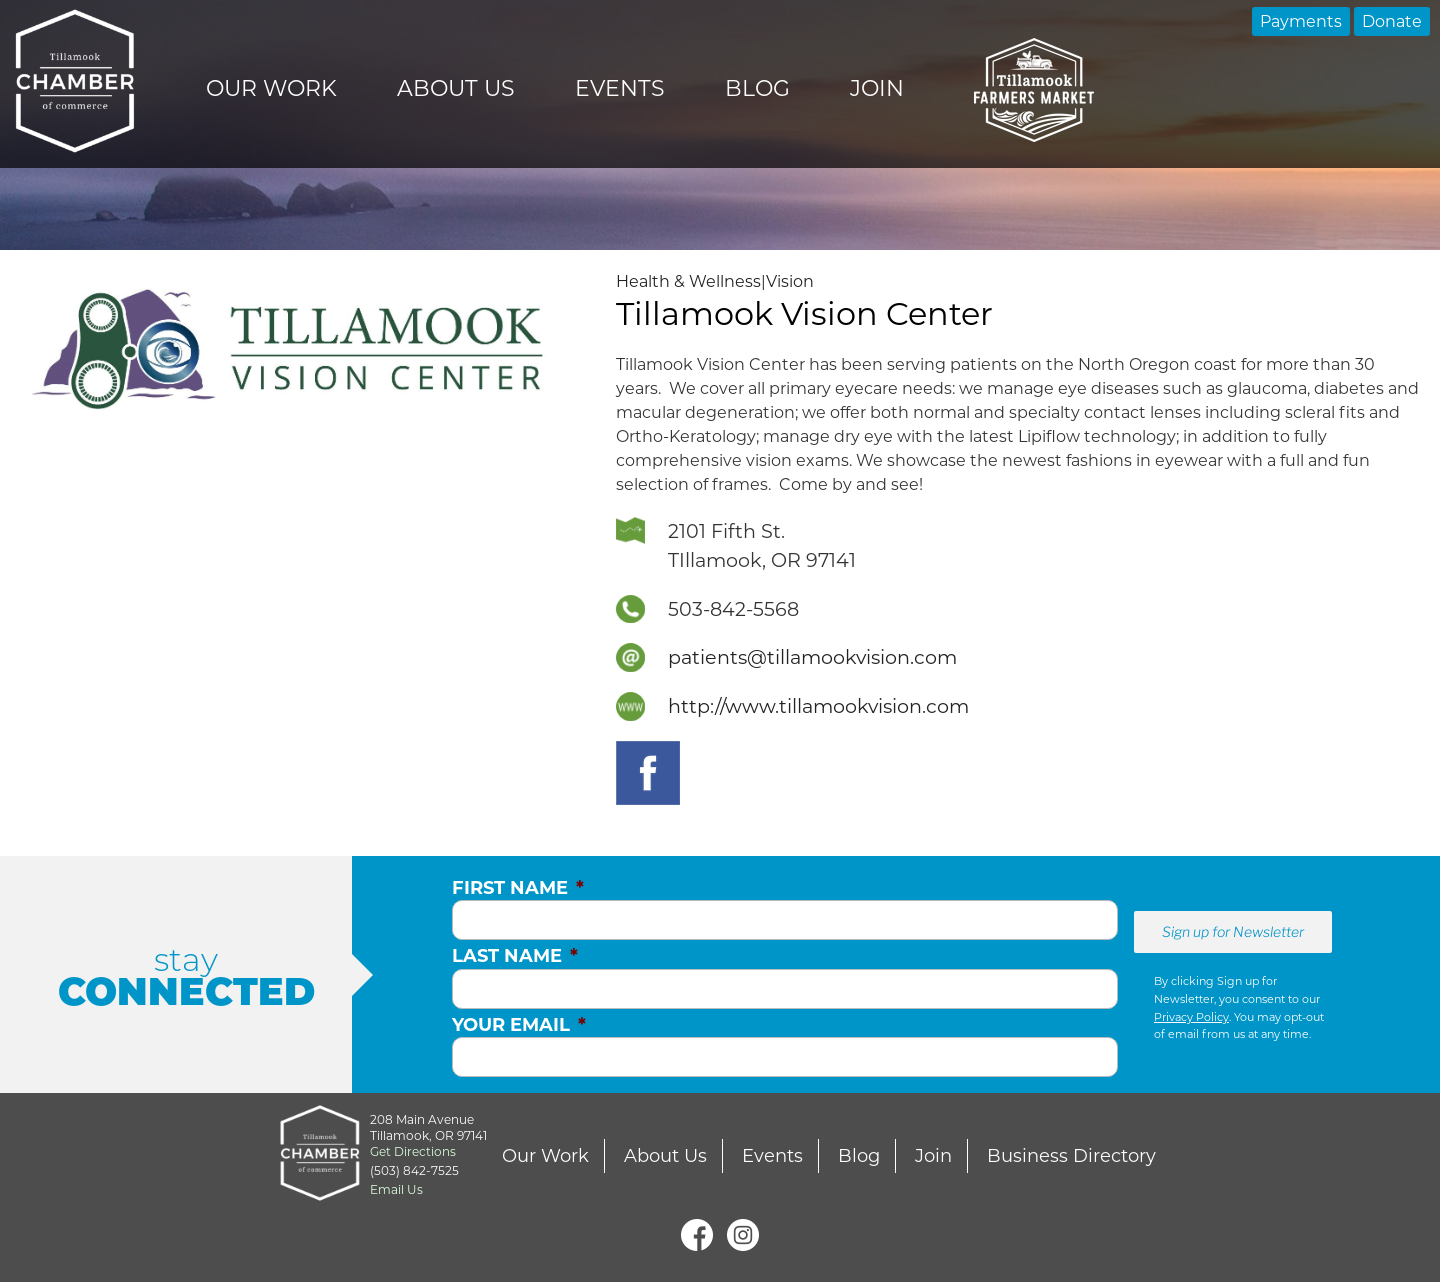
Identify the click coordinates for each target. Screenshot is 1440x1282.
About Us (456, 88)
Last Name (515, 956)
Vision (790, 281)
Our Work (271, 88)
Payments (1301, 21)
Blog (757, 88)
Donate (1392, 21)
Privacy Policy (1191, 1017)
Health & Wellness (688, 281)
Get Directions (413, 1151)
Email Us (396, 1189)
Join (877, 88)
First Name (518, 888)
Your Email (519, 1025)
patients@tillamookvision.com (812, 657)
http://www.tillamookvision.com (818, 706)
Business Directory (1071, 1156)
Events (620, 88)
